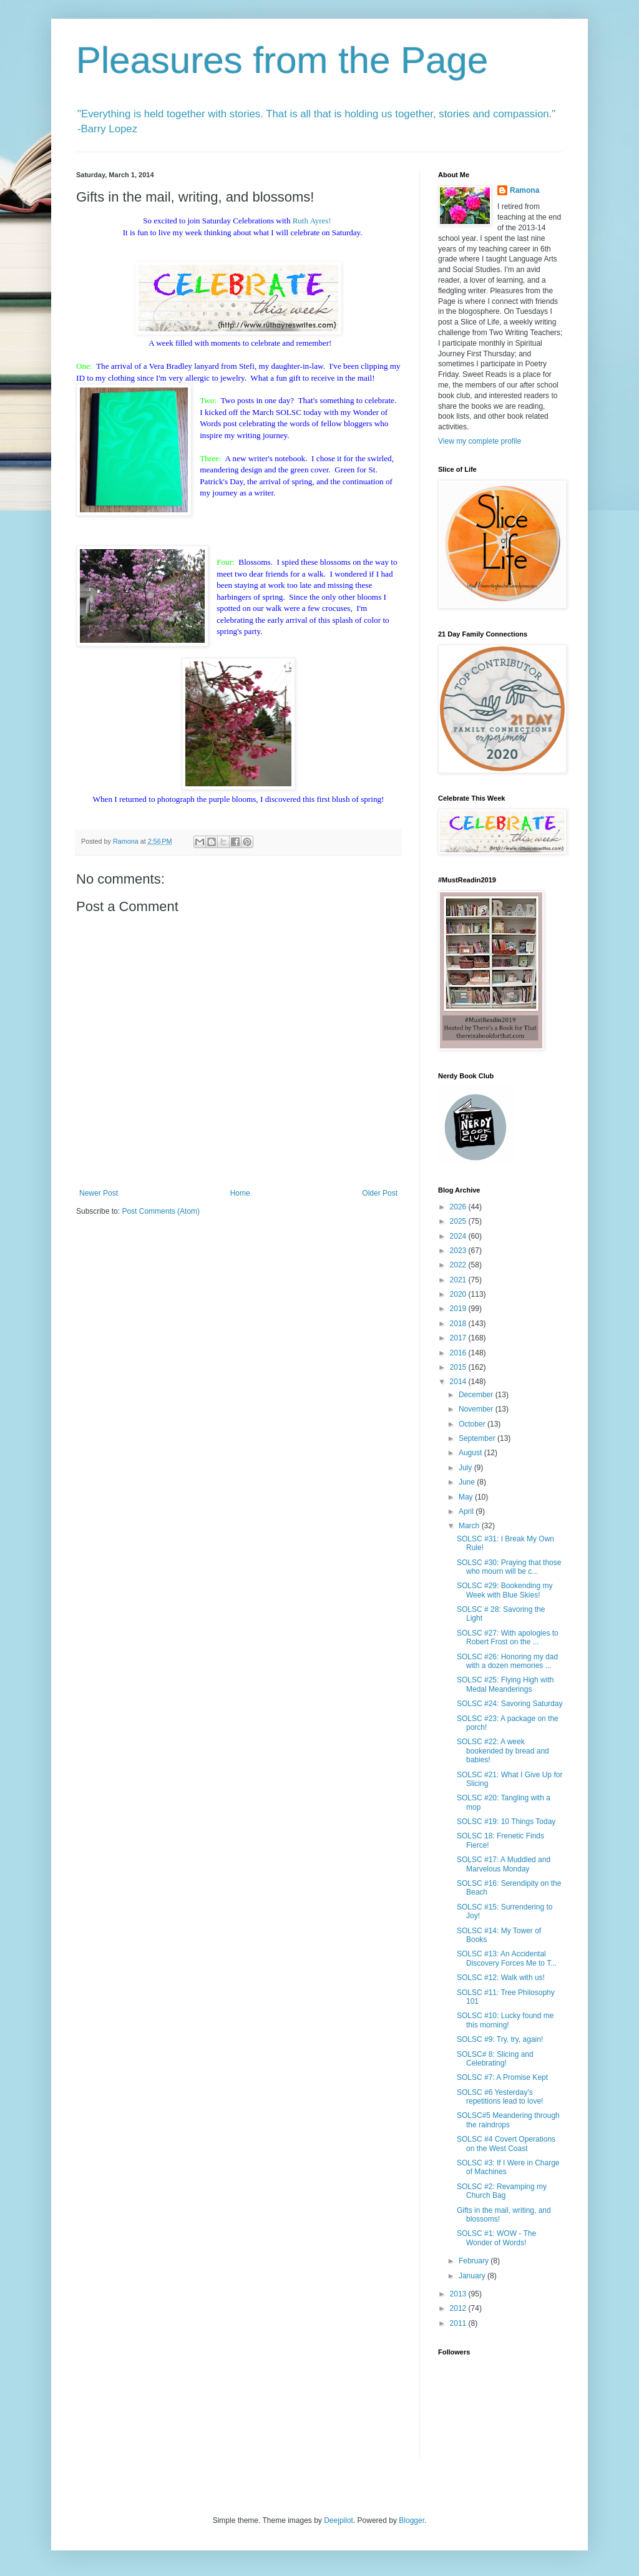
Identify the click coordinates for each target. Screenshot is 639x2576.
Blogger (411, 2520)
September (478, 1438)
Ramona (524, 190)
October (473, 1424)
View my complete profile (479, 441)
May (467, 1497)
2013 (459, 2294)
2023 (459, 1250)
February (474, 2260)
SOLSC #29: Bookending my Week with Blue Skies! (504, 1590)
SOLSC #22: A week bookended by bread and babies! (503, 1750)
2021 (459, 1280)
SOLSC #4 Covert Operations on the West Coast (506, 2143)
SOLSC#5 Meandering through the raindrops (508, 2120)
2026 (459, 1207)
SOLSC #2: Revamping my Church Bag (502, 2191)
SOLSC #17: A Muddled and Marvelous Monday (503, 1864)
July (466, 1467)
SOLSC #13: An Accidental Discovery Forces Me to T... (507, 1958)
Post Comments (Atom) (161, 1211)
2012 (459, 2308)
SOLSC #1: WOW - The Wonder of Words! (496, 2238)
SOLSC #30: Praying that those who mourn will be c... (509, 1567)
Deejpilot (338, 2520)
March (470, 1525)
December (477, 1394)
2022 (459, 1265)
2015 (459, 1367)
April (467, 1511)
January (473, 2275)
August (471, 1452)
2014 (459, 1381)
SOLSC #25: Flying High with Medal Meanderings (505, 1684)
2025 (459, 1221)
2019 (459, 1308)
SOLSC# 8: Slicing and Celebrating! (495, 2058)
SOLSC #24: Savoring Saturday (509, 1703)
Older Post (380, 1193)
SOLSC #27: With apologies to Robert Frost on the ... (508, 1637)
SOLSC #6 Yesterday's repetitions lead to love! (500, 2096)
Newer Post (98, 1193)
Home (240, 1193)
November (477, 1409)
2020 (459, 1294)
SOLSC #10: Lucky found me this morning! (505, 2020)
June (468, 1482)
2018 (459, 1323)
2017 (459, 1338)
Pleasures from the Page (282, 60)
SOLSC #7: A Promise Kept (502, 2077)
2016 (459, 1353)
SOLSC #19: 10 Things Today (506, 1821)
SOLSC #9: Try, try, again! (500, 2039)
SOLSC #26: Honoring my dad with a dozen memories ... (507, 1661)
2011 (459, 2323)
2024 (459, 1236)
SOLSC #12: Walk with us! (501, 1977)
